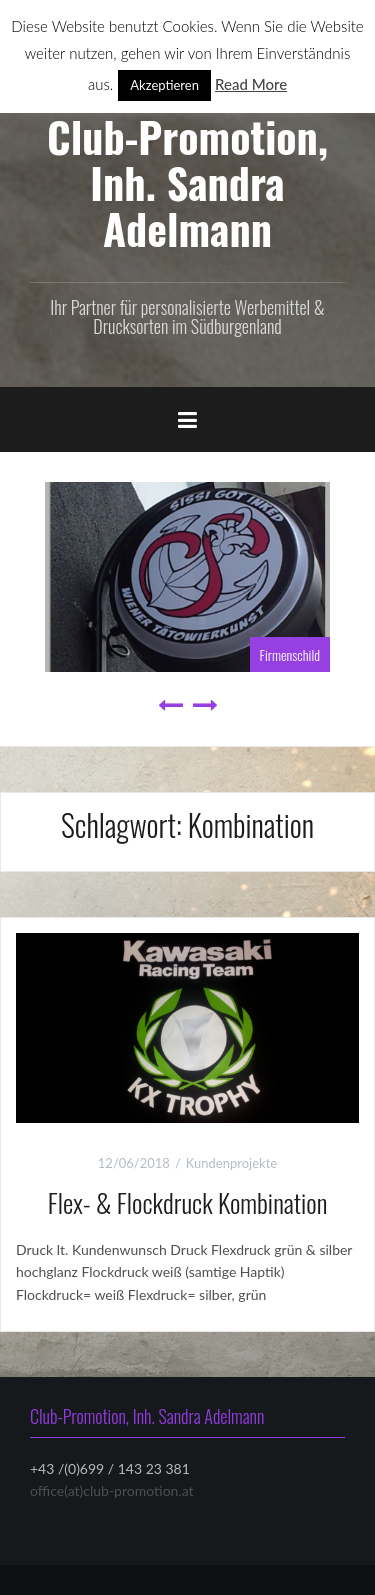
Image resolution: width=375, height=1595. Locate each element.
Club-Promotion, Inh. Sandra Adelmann (187, 182)
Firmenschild (290, 654)
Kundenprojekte (231, 1163)
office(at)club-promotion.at (112, 1490)
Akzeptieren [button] (164, 85)
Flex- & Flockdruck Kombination (188, 1202)
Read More (251, 84)
